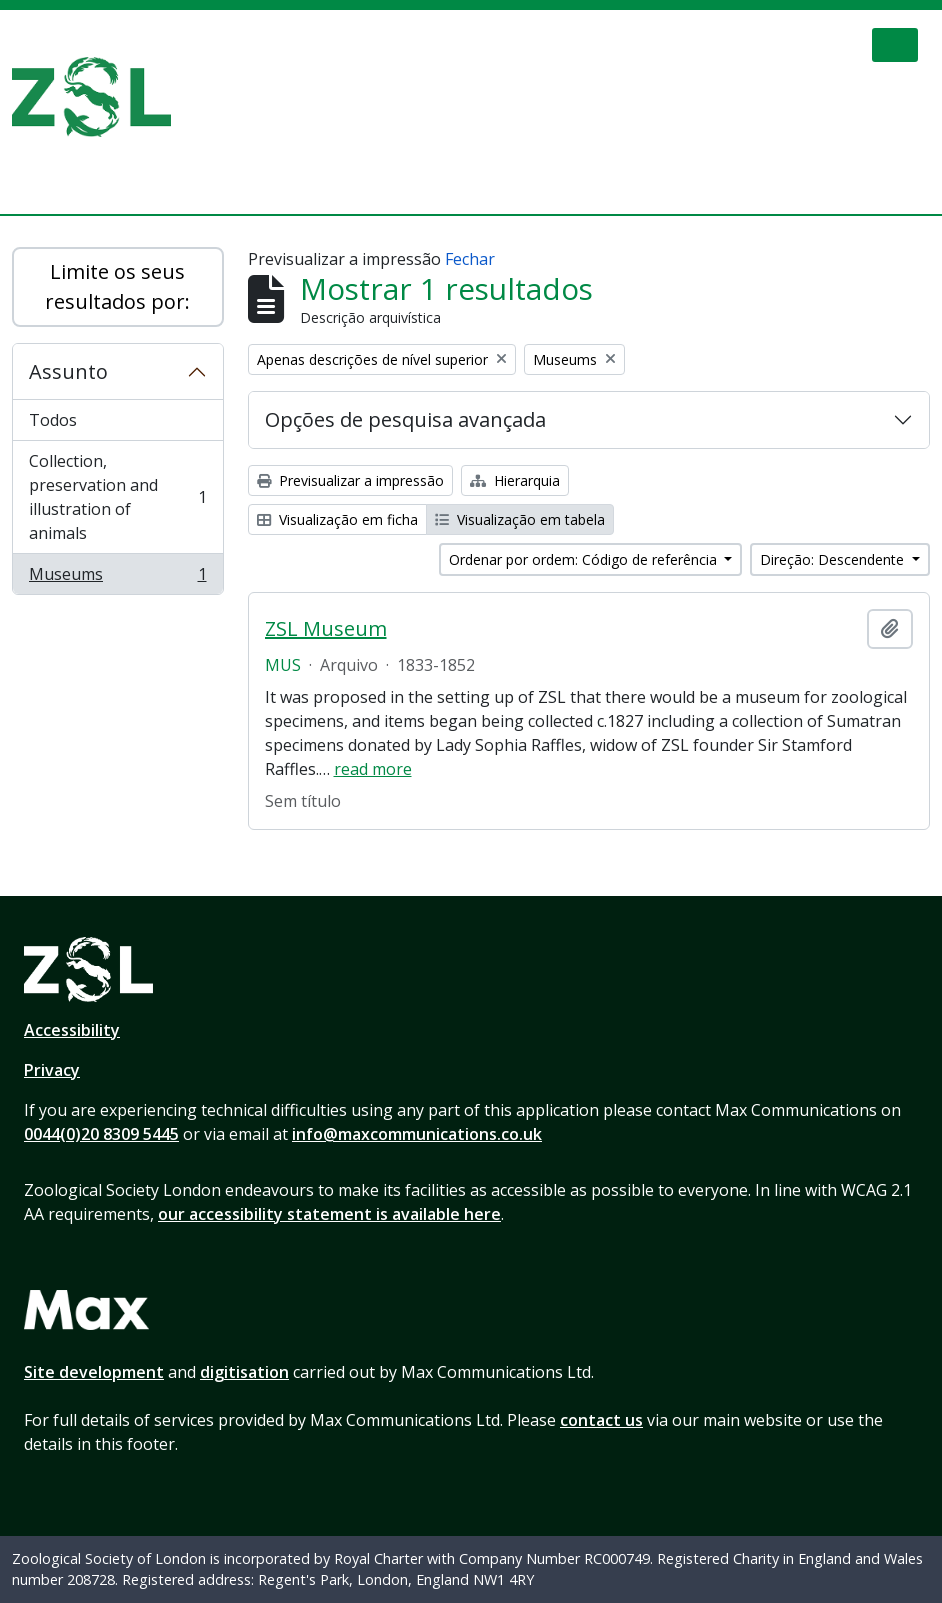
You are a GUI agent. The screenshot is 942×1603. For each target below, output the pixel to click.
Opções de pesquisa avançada (405, 419)
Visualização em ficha (337, 519)
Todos (53, 420)
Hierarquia (515, 480)
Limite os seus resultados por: (117, 286)
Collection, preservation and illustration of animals (117, 497)
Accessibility (72, 1030)
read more (373, 769)
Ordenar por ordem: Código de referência (585, 559)
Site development (94, 1372)
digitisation (244, 1372)
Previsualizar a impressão (350, 480)
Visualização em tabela (520, 519)
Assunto (68, 371)
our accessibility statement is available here (329, 1214)
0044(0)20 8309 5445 (101, 1134)
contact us (601, 1420)
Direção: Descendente (834, 559)
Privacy (52, 1070)
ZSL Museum (326, 629)
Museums (117, 578)
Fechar (470, 259)
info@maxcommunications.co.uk (417, 1134)
